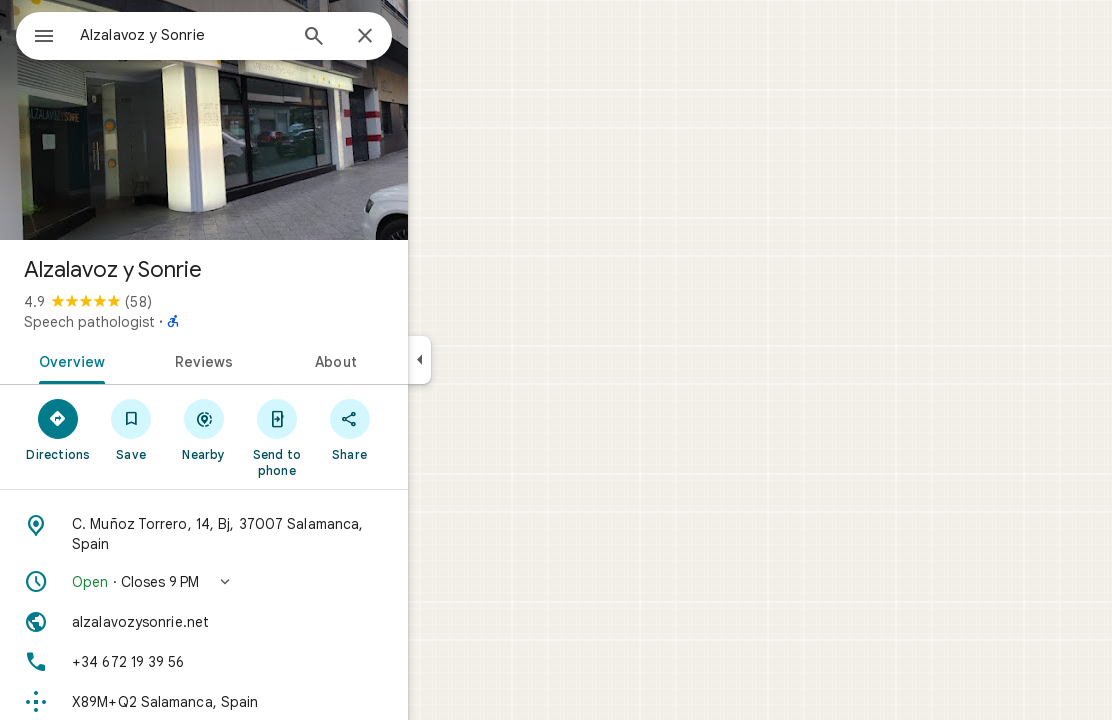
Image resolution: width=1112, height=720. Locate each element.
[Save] (203, 429)
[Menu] (36, 34)
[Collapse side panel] (491, 360)
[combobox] (235, 35)
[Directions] (130, 429)
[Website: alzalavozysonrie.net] (276, 622)
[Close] (437, 37)
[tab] (140, 360)
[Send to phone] (348, 437)
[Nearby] (276, 429)
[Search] (386, 38)
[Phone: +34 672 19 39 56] (276, 662)
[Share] (421, 429)
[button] (276, 582)
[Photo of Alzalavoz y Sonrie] (276, 120)
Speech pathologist (161, 322)
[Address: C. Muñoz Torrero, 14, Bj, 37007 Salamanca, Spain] (276, 534)
